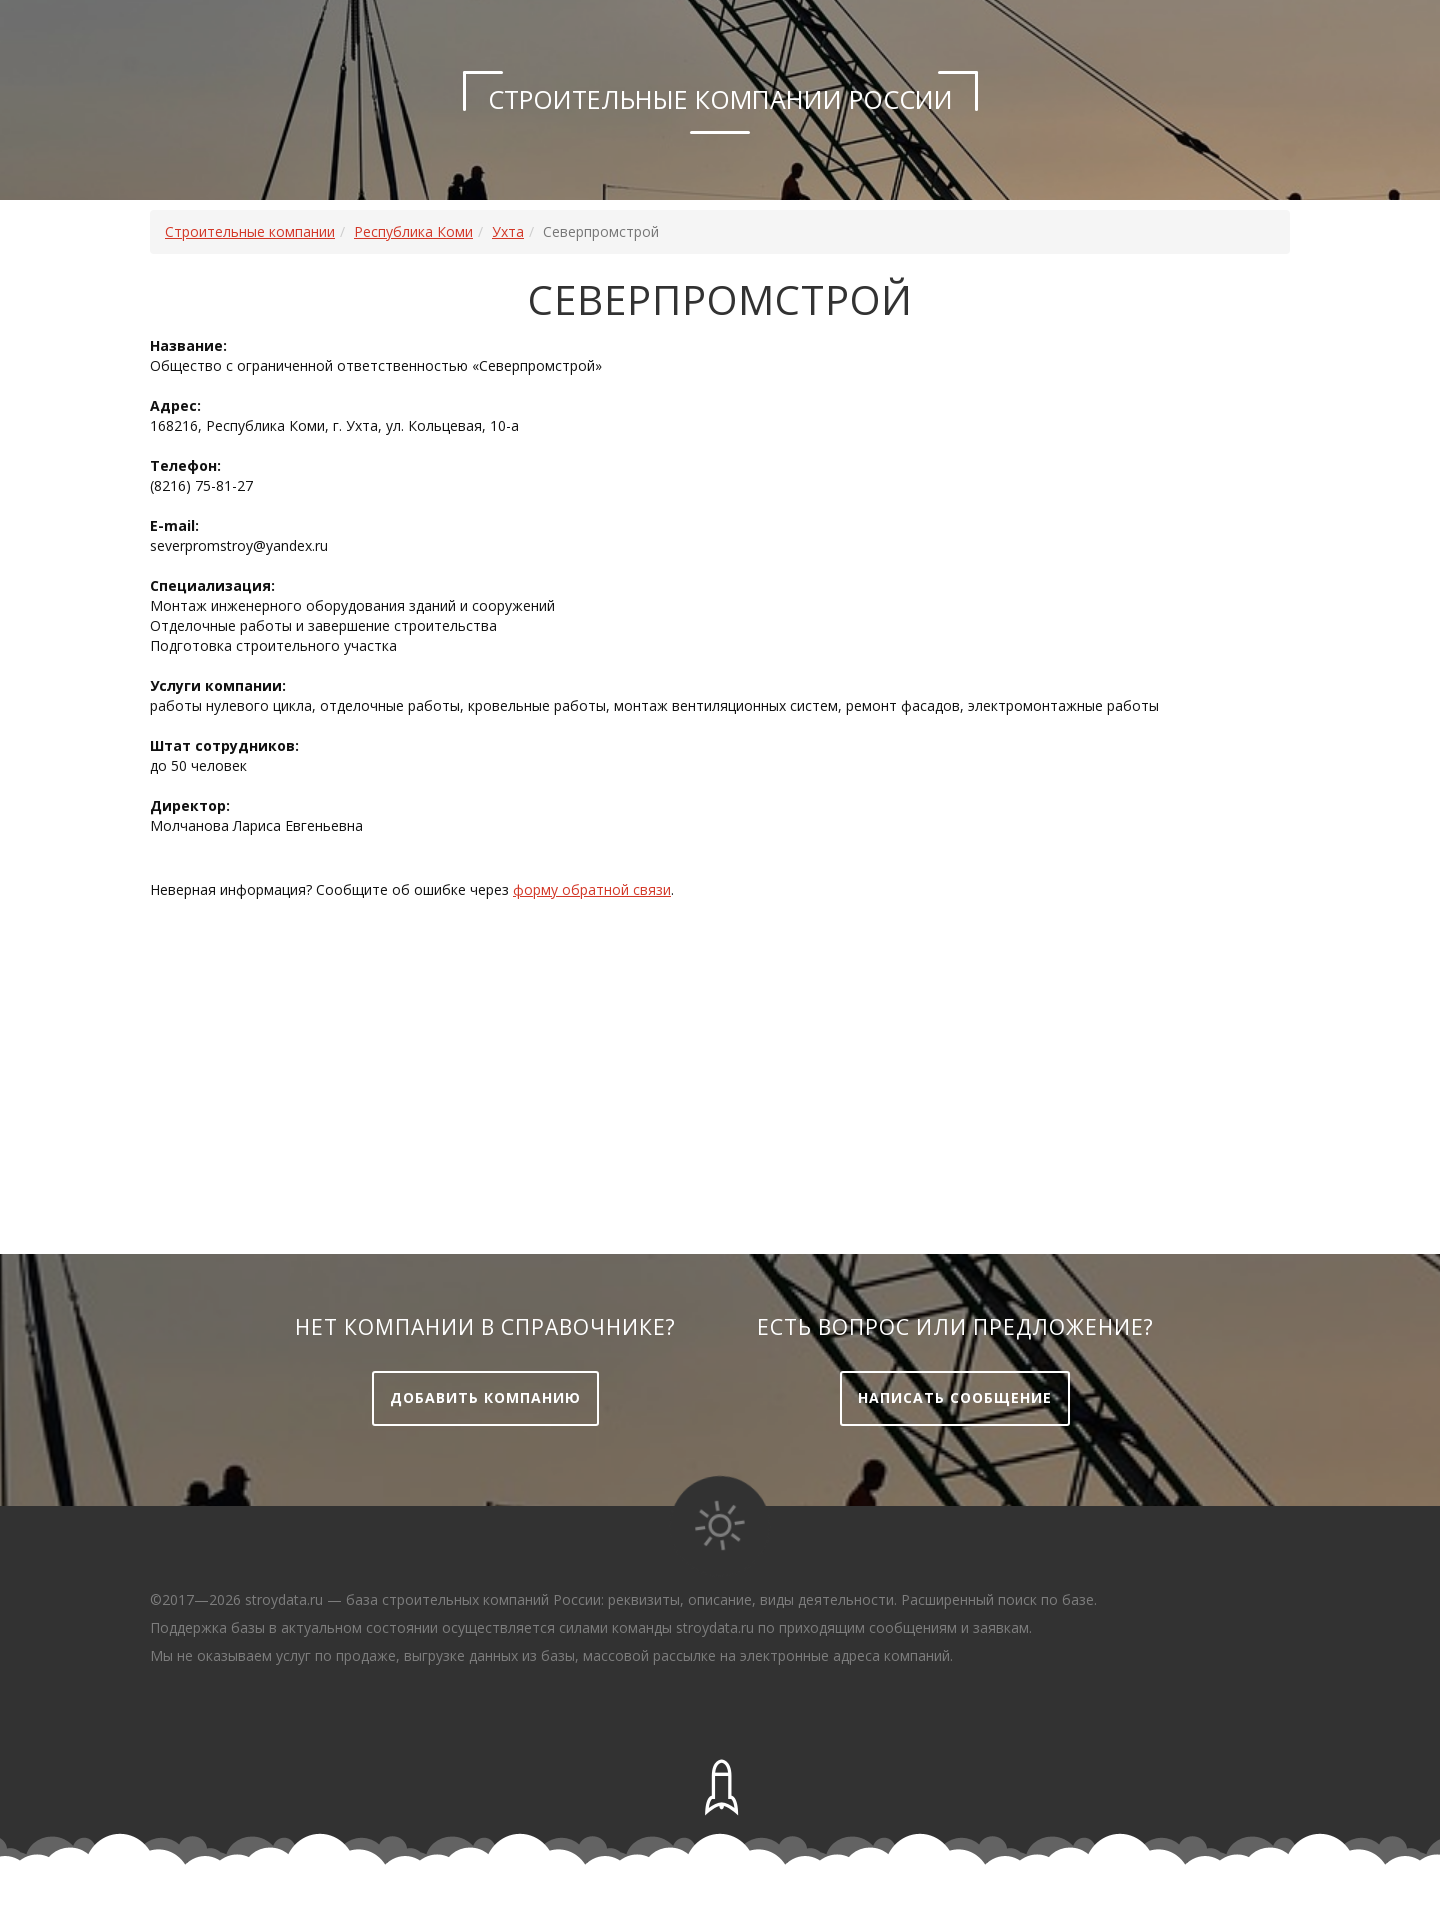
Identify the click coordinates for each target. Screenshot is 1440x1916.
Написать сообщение (955, 1397)
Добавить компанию (485, 1397)
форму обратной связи (592, 889)
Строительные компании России (720, 99)
